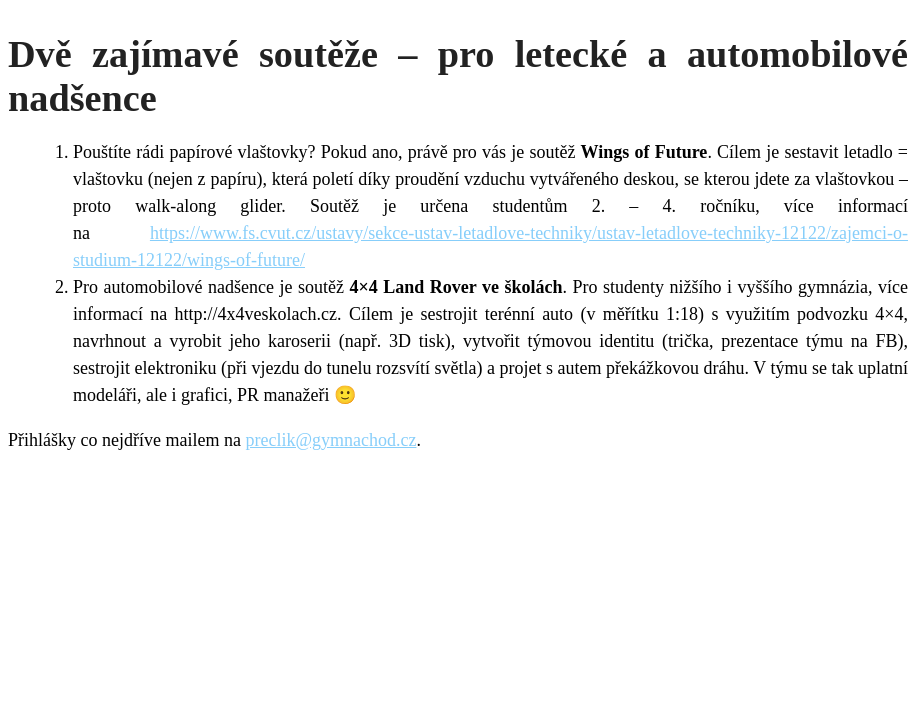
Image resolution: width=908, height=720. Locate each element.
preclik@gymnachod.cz (330, 440)
